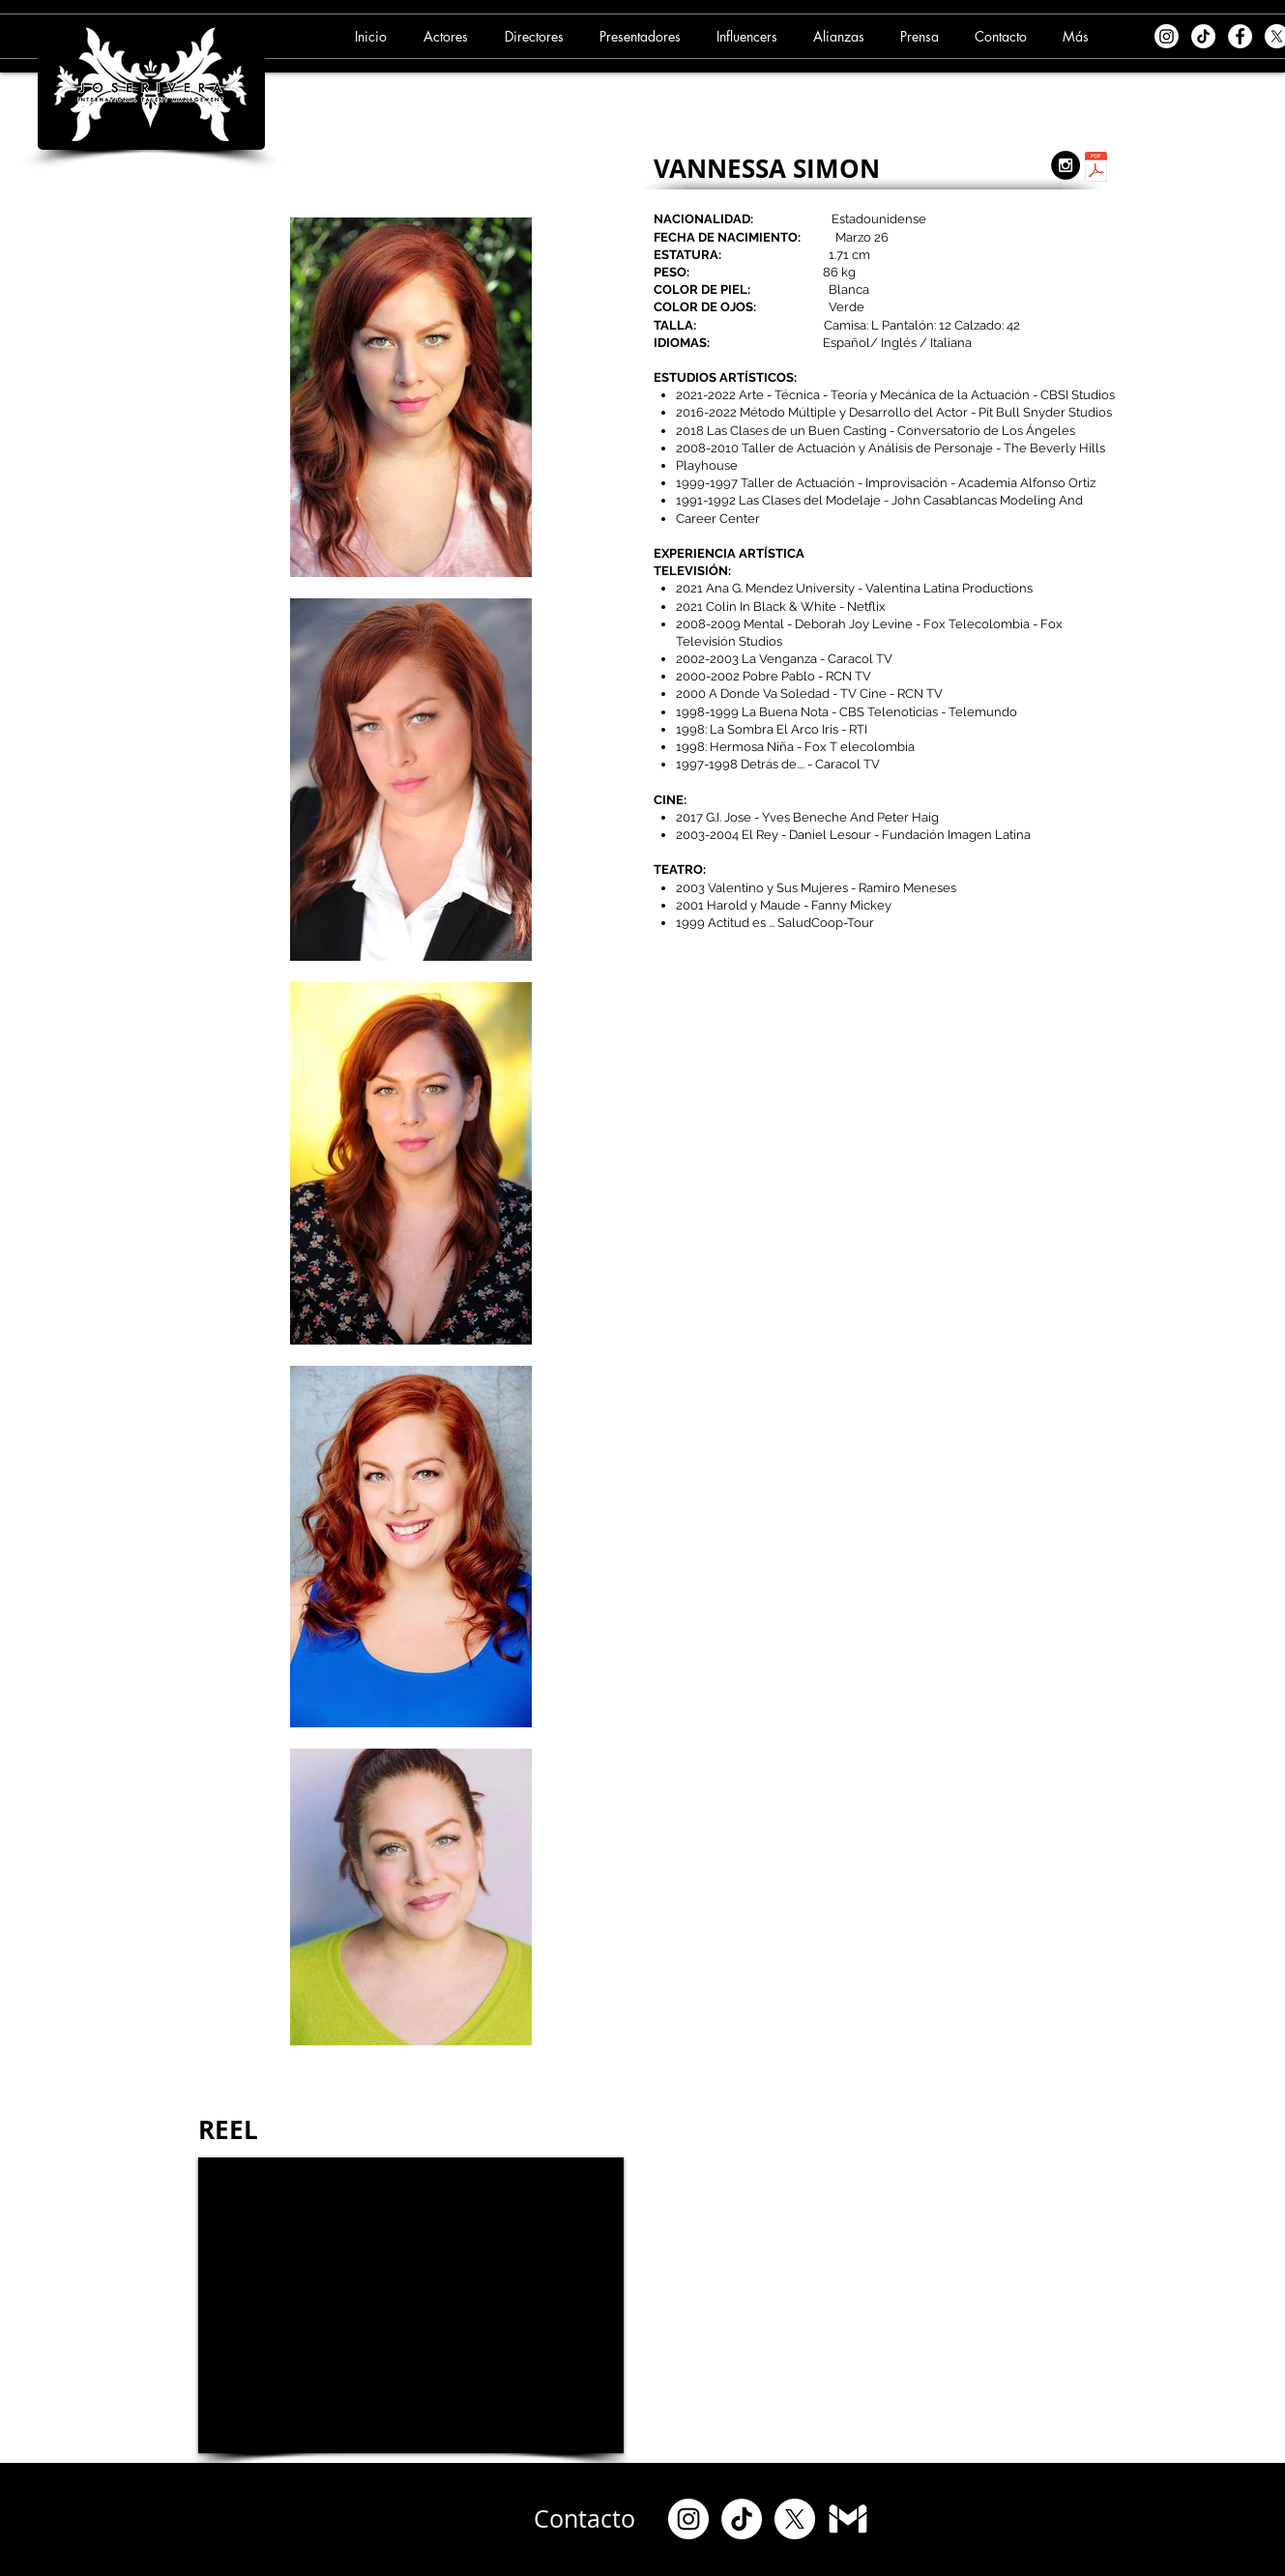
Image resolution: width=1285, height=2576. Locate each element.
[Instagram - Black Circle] (1065, 165)
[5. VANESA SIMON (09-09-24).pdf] (1096, 169)
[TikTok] (1203, 36)
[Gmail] (848, 2519)
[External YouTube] (411, 2305)
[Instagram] (1166, 36)
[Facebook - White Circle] (1240, 36)
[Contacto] (585, 2519)
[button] (448, 36)
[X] (794, 2519)
